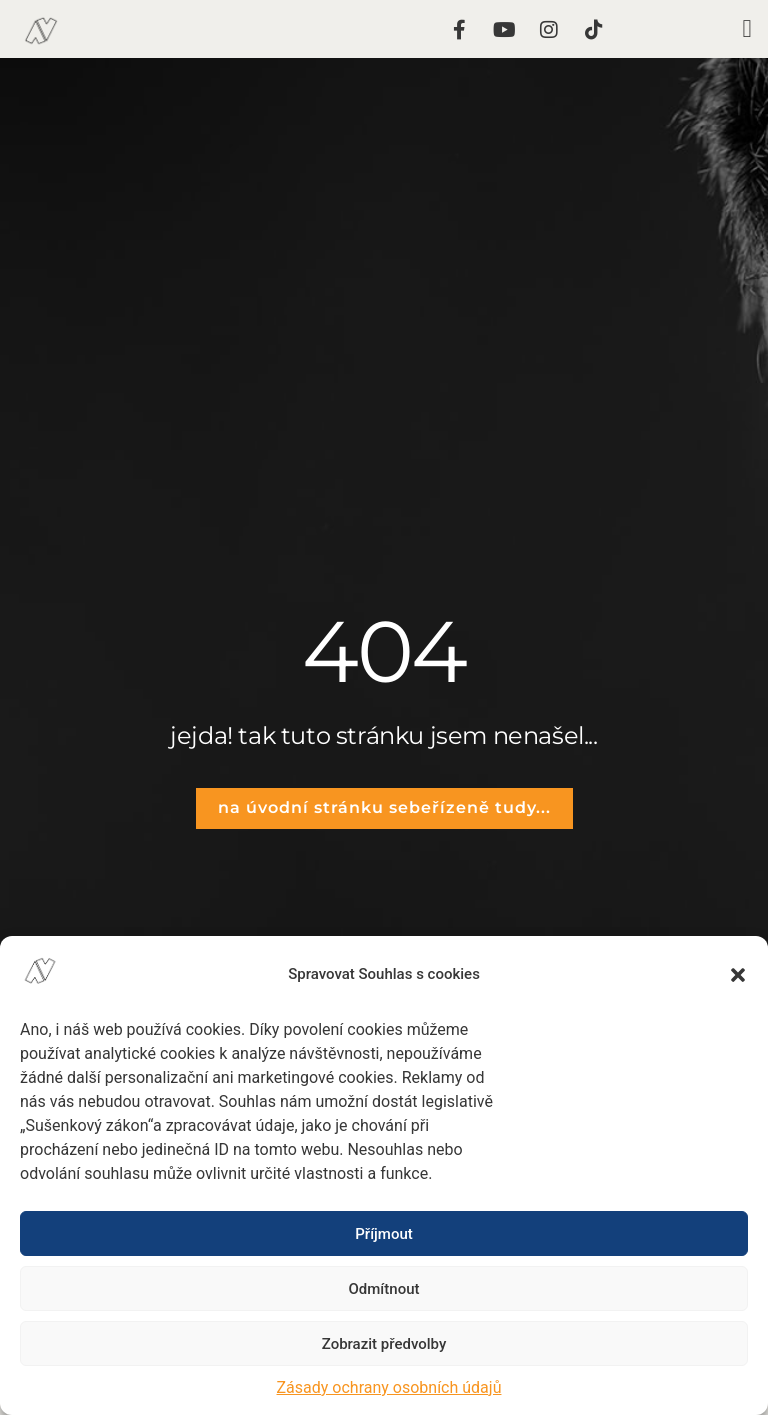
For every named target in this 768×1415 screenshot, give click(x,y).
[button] (738, 975)
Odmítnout (384, 1289)
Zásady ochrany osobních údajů (389, 1387)
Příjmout (383, 1234)
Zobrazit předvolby (384, 1344)
